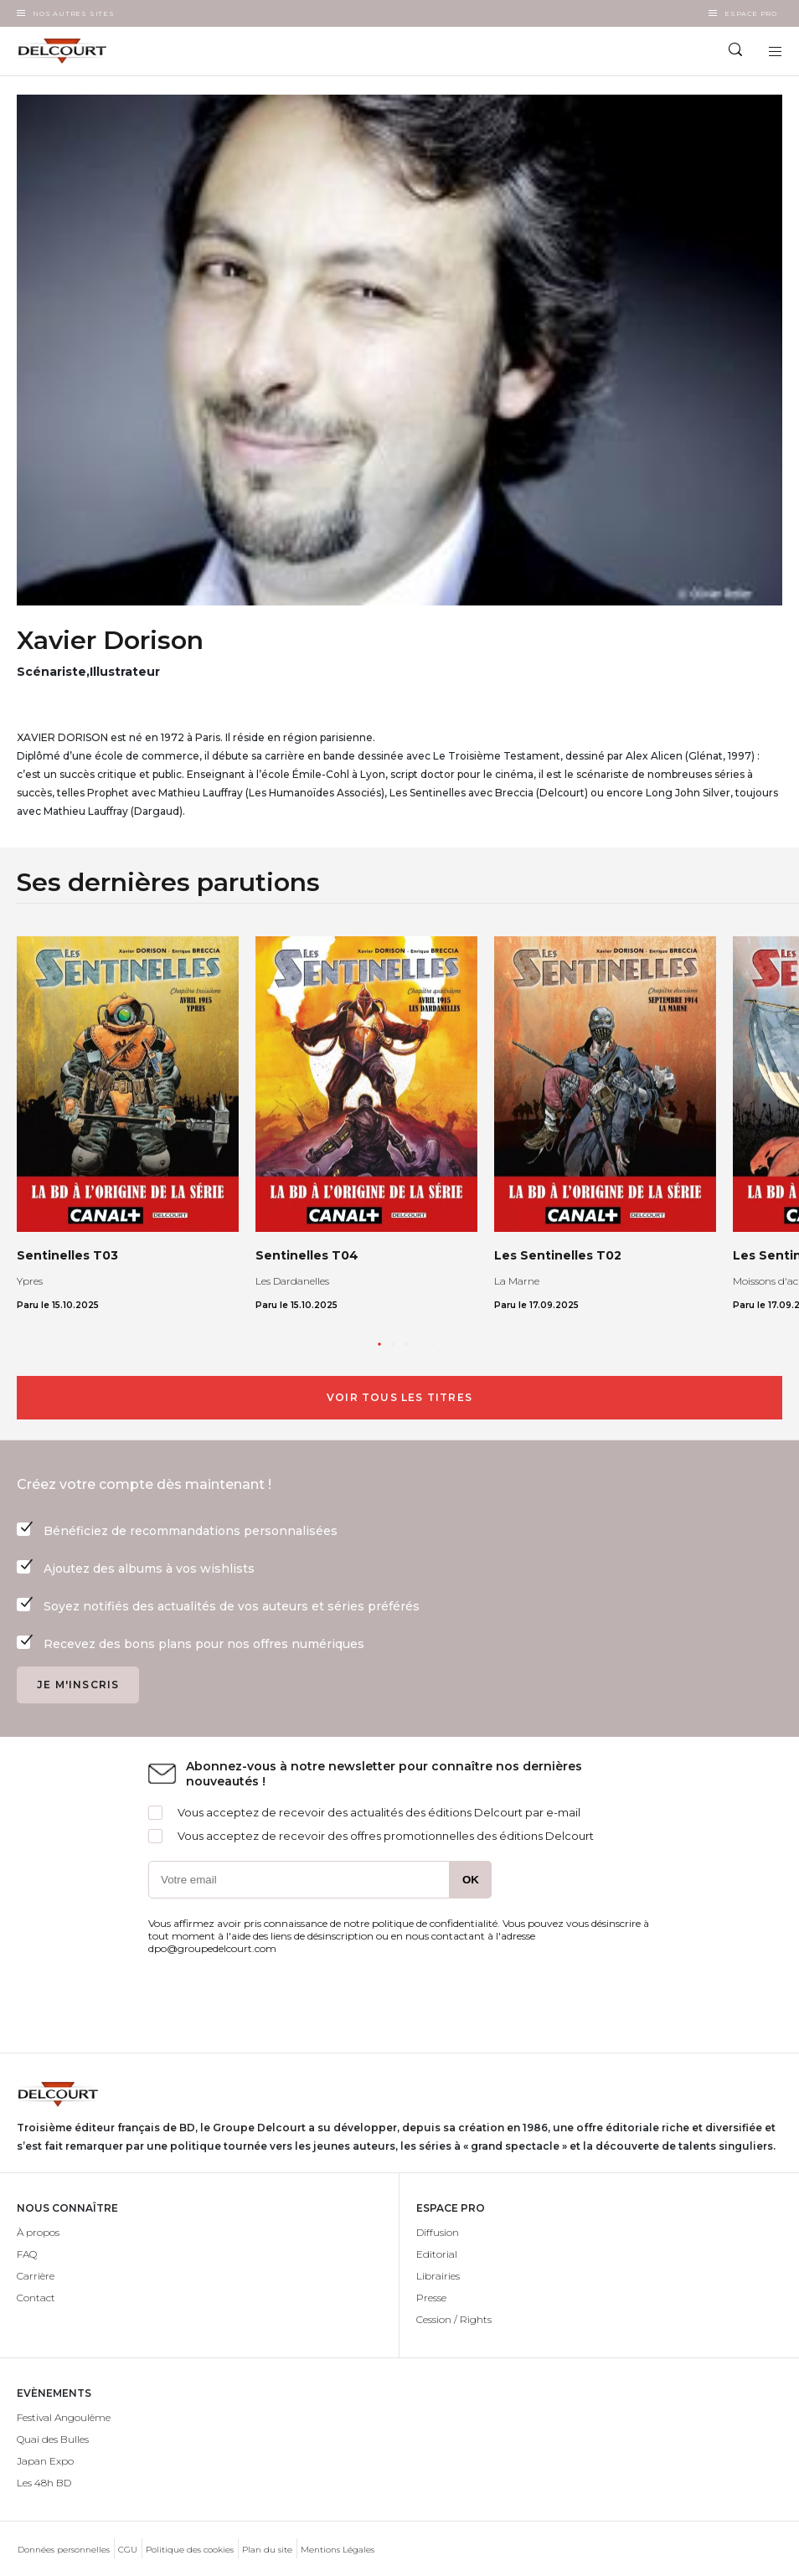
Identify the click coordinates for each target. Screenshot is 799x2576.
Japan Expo (45, 2461)
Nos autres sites (74, 13)
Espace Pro (750, 13)
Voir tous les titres (399, 1397)
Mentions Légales (337, 2549)
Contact (36, 2297)
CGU (127, 2549)
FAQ (27, 2254)
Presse (431, 2297)
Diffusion (437, 2232)
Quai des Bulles (53, 2439)
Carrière (35, 2275)
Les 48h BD (44, 2482)
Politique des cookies (190, 2549)
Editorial (436, 2254)
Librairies (438, 2275)
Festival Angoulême (64, 2417)
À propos (38, 2232)
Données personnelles (64, 2549)
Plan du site (267, 2549)
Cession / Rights (454, 2319)
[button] (379, 1344)
